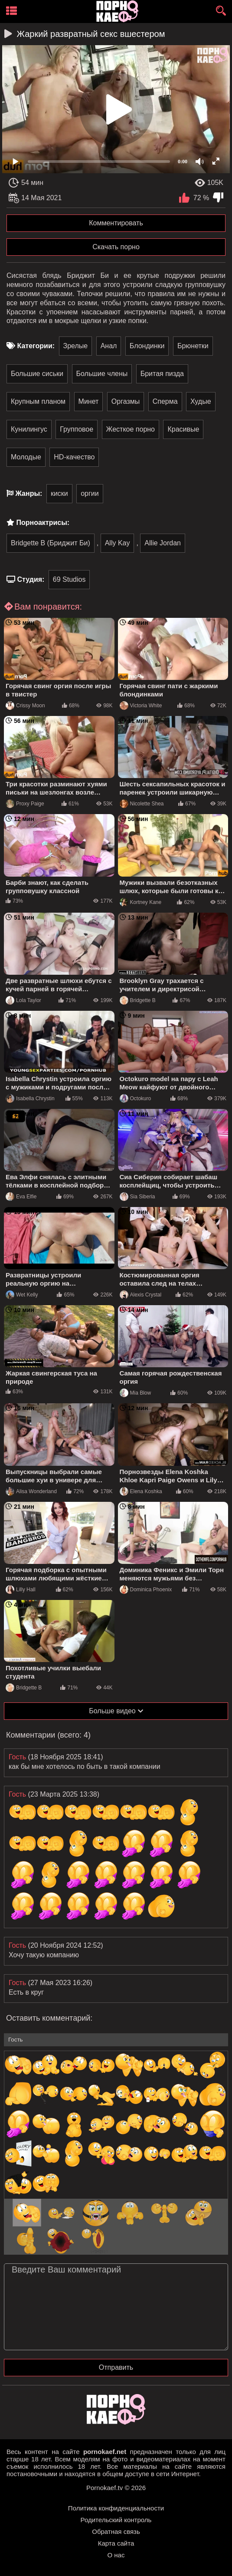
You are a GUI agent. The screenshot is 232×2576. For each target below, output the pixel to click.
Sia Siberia (137, 1196)
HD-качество (74, 457)
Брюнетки (193, 346)
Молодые (26, 457)
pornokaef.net (104, 2451)
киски (59, 493)
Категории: (36, 346)
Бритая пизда (162, 373)
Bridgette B (138, 1000)
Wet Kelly (22, 1294)
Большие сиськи (37, 373)
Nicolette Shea (142, 803)
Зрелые (75, 346)
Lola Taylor (23, 1000)
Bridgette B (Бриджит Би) (50, 543)
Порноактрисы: (42, 522)
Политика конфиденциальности (116, 2508)
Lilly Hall (21, 1589)
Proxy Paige (25, 803)
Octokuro (135, 1098)
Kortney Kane (141, 902)
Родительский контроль (116, 2519)
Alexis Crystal (141, 1294)
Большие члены (102, 373)
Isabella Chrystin (30, 1098)
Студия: (30, 579)
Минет (88, 401)
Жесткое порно (130, 429)
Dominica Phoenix (146, 1589)
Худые (200, 401)
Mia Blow (135, 1393)
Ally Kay (117, 543)
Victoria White (141, 705)
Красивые (183, 429)
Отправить (116, 2367)
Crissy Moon (25, 705)
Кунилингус (29, 429)
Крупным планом (38, 401)
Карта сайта (116, 2543)
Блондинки (147, 346)
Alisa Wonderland (31, 1491)
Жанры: (28, 493)
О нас (116, 2555)
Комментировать (116, 223)
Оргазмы (125, 401)
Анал (109, 346)
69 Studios (69, 579)
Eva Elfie (21, 1196)
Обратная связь (116, 2531)
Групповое (76, 429)
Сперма (165, 401)
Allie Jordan (162, 543)
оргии (90, 493)
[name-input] (116, 2039)
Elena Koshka (141, 1491)
